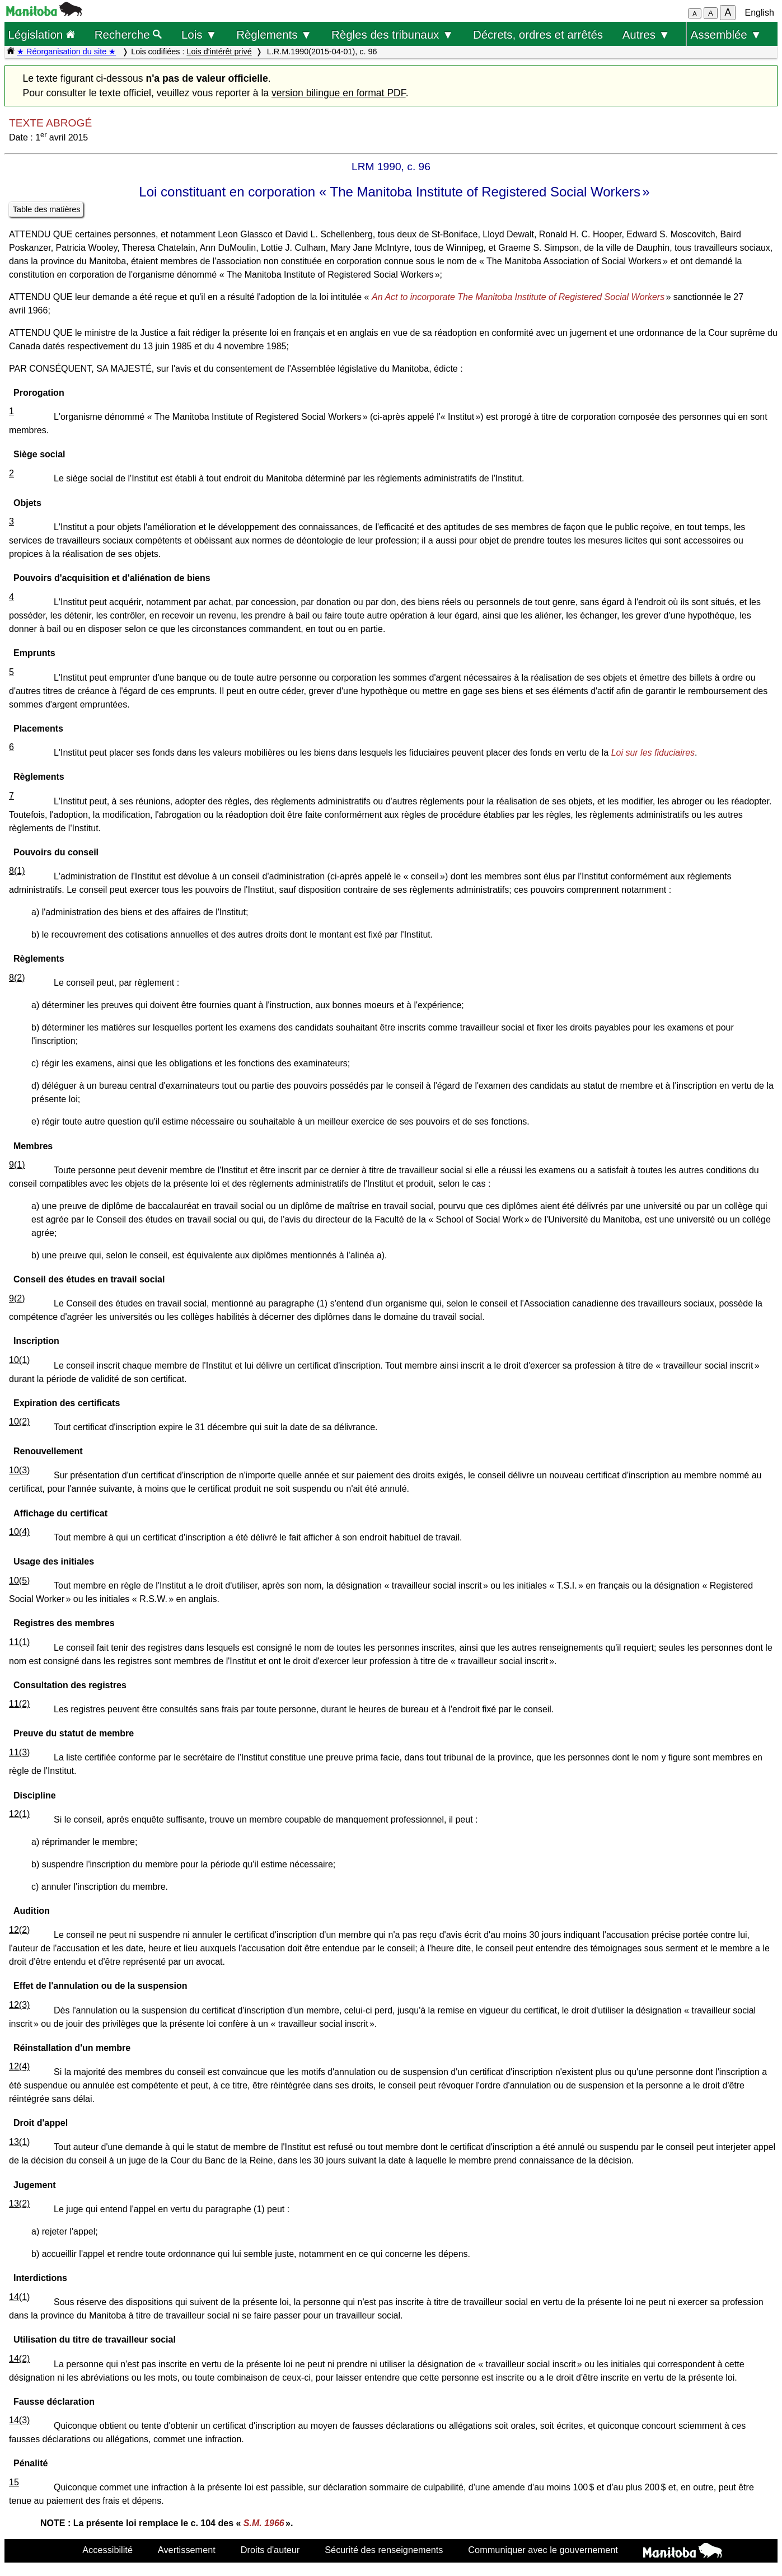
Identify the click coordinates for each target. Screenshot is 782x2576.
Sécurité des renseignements (384, 2550)
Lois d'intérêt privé (218, 51)
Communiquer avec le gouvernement (542, 2550)
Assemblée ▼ (726, 34)
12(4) (19, 2066)
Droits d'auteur (270, 2550)
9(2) (17, 1298)
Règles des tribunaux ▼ (392, 34)
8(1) (17, 870)
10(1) (19, 1360)
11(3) (19, 1752)
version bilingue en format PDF (338, 93)
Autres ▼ (646, 34)
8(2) (17, 977)
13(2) (19, 2203)
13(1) (19, 2142)
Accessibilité (107, 2550)
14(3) (19, 2420)
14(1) (19, 2297)
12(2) (19, 1930)
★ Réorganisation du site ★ (66, 51)
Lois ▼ (199, 34)
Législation (41, 34)
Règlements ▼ (274, 34)
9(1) (17, 1164)
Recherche (128, 34)
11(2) (19, 1703)
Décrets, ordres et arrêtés (538, 34)
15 (14, 2482)
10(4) (19, 1532)
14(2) (19, 2358)
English (759, 12)
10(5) (19, 1580)
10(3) (19, 1470)
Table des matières (47, 209)
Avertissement (187, 2550)
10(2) (19, 1421)
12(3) (19, 2005)
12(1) (19, 1814)
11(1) (19, 1642)
